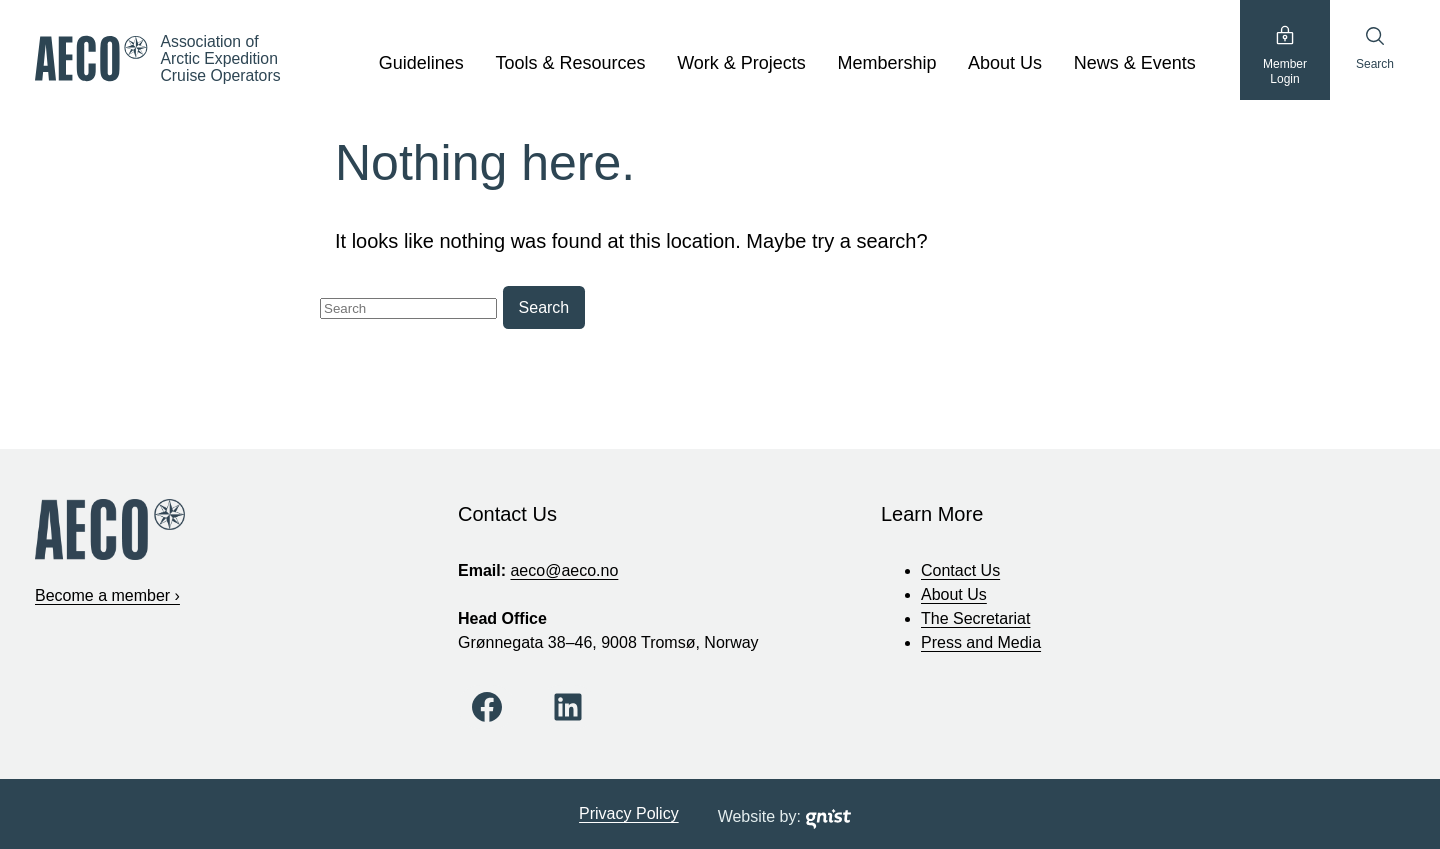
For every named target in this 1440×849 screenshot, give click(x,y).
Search (1375, 48)
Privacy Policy (629, 813)
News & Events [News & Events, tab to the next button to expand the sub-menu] (1135, 63)
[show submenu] (475, 64)
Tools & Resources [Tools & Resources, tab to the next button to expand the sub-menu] (570, 63)
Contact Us (960, 570)
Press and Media (981, 642)
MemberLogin (1285, 55)
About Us (954, 594)
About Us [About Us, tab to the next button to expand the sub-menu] (1005, 63)
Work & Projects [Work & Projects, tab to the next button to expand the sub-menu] (741, 63)
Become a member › (107, 595)
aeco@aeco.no (564, 570)
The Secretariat (975, 618)
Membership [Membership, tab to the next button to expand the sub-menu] (886, 63)
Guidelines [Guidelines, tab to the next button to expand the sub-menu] (421, 63)
